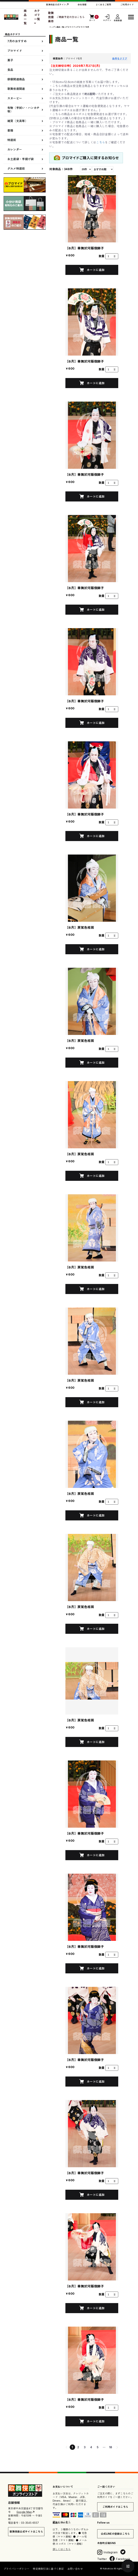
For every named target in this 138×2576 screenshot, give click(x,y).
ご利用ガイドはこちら (115, 2506)
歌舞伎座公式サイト (56, 4)
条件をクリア (119, 58)
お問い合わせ (75, 2568)
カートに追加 (95, 270)
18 (110, 2447)
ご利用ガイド (127, 4)
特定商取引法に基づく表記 (48, 2568)
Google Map (24, 2511)
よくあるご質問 (103, 4)
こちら (100, 142)
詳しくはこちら (62, 2549)
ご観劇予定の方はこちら (70, 17)
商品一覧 (25, 17)
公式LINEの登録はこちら (115, 2533)
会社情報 (82, 4)
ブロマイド (70, 27)
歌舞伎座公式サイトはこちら (26, 2531)
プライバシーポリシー (16, 2568)
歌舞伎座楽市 (51, 17)
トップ (52, 27)
